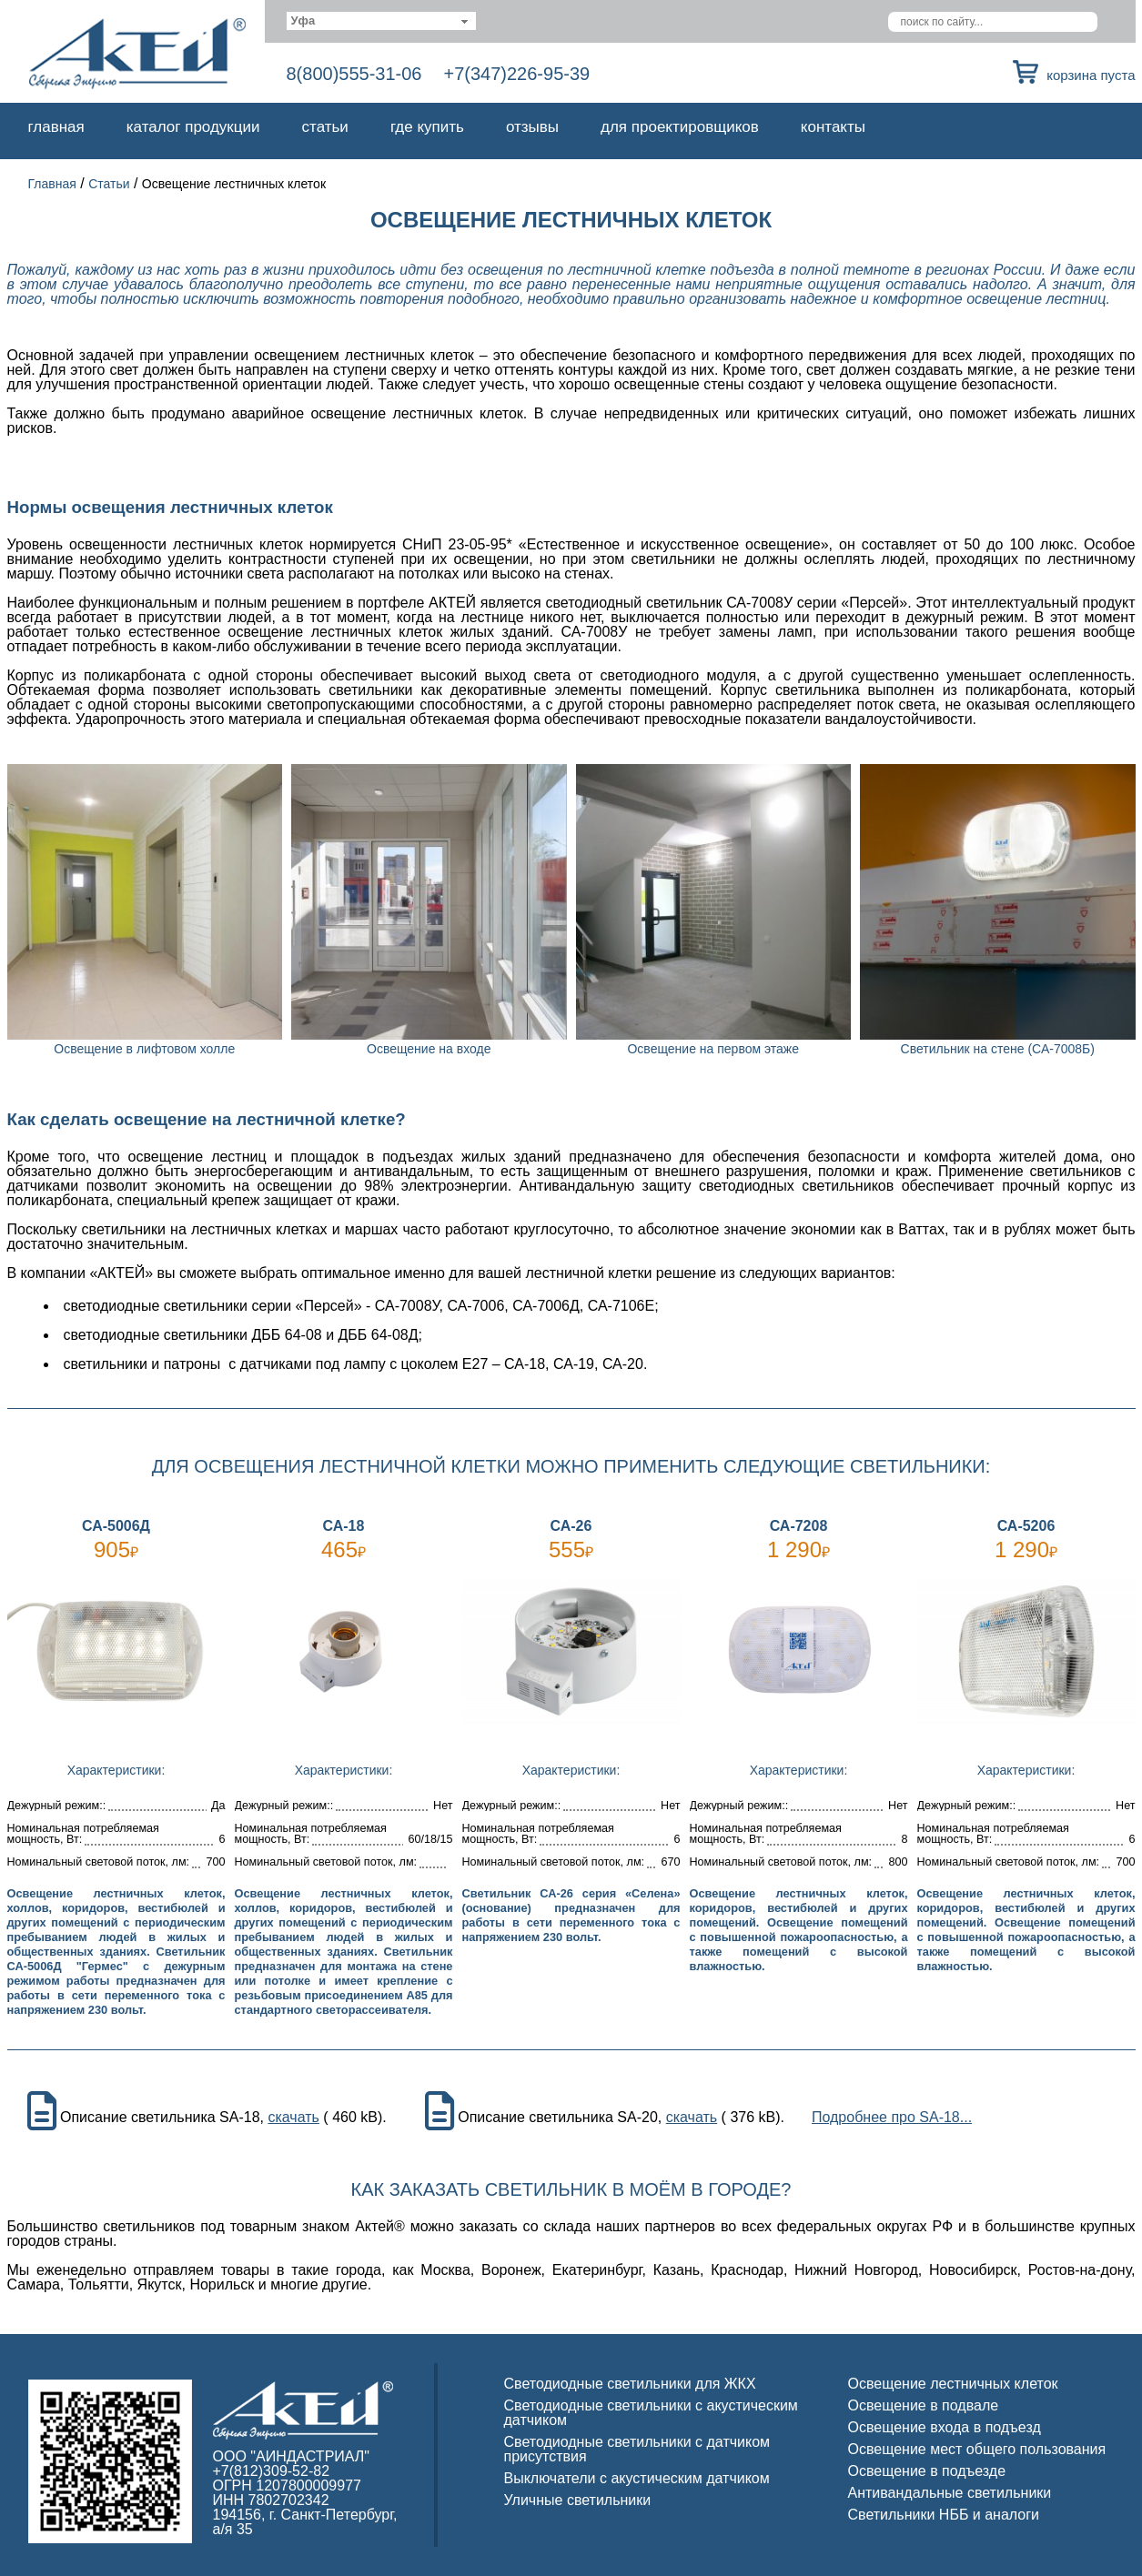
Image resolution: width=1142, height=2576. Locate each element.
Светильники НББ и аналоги (944, 2514)
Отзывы (532, 127)
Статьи (325, 127)
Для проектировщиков (680, 127)
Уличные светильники (578, 2500)
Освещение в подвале (923, 2405)
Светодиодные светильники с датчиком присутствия (637, 2449)
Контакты (833, 127)
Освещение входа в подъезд (944, 2427)
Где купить (427, 127)
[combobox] (382, 21)
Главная (56, 127)
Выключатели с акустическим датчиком (637, 2478)
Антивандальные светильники (950, 2493)
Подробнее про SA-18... (892, 2117)
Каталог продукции (193, 127)
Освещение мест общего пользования (977, 2449)
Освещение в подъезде (927, 2471)
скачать (293, 2117)
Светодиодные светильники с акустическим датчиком (651, 2413)
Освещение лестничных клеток (953, 2383)
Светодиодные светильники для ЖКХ (630, 2383)
